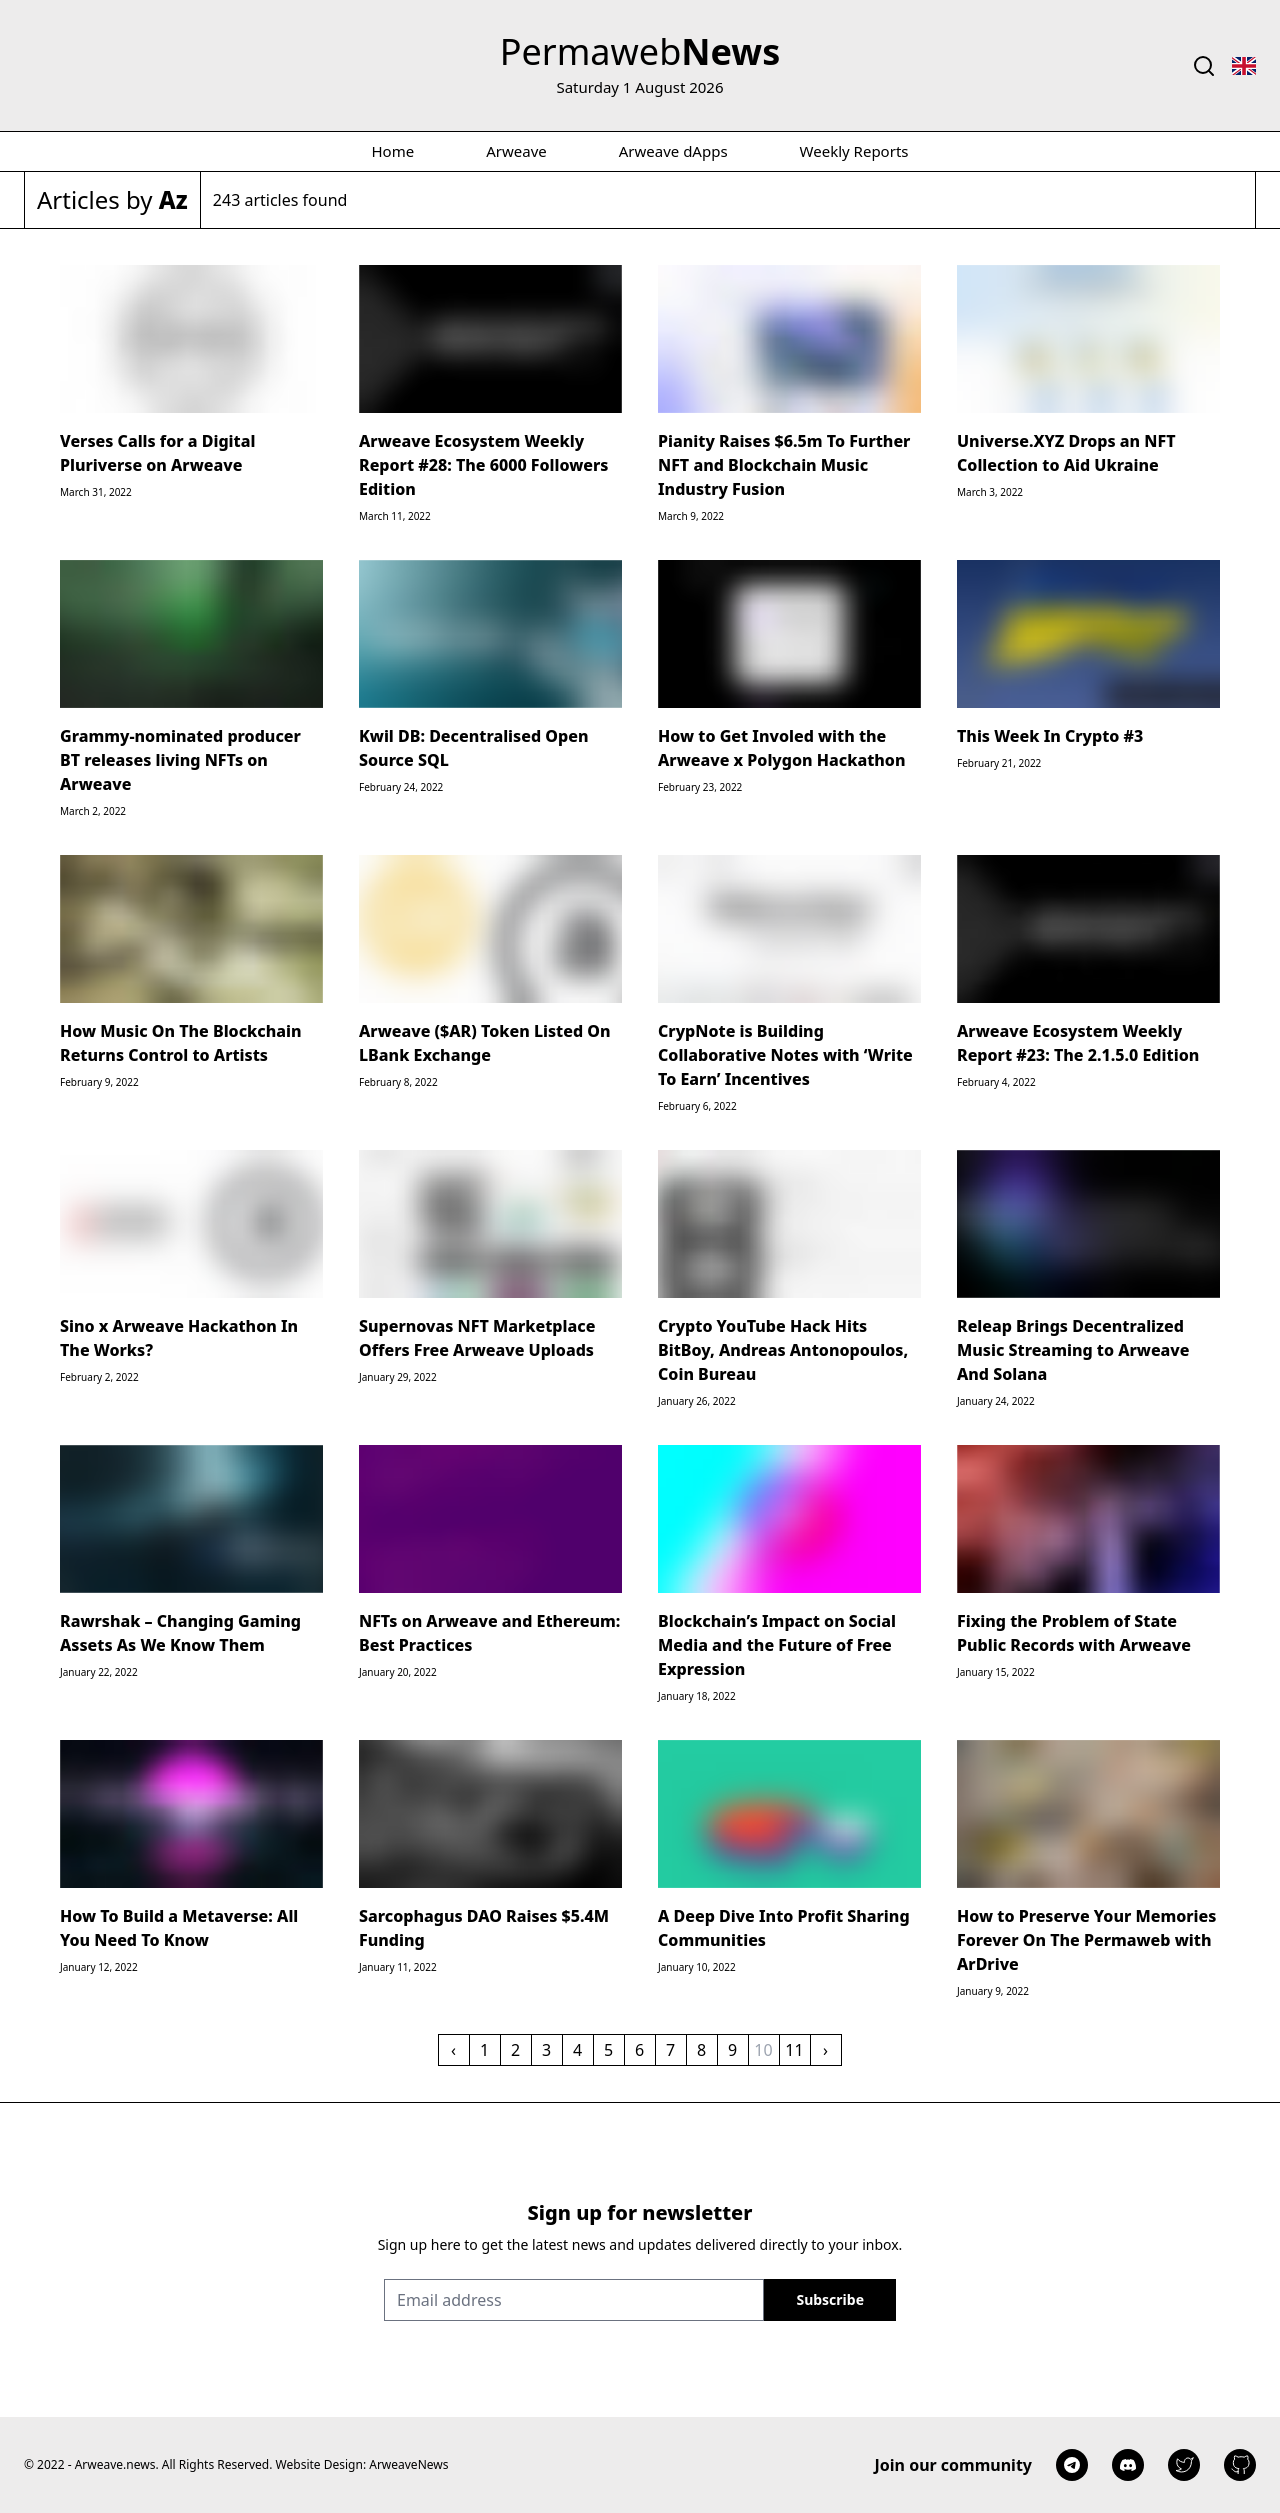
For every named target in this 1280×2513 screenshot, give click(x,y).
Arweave (516, 151)
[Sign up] (830, 2300)
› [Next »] (825, 2050)
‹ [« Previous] (453, 2050)
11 (794, 2050)
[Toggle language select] (1244, 66)
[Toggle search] (1204, 66)
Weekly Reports (854, 151)
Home (393, 151)
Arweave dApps (673, 151)
